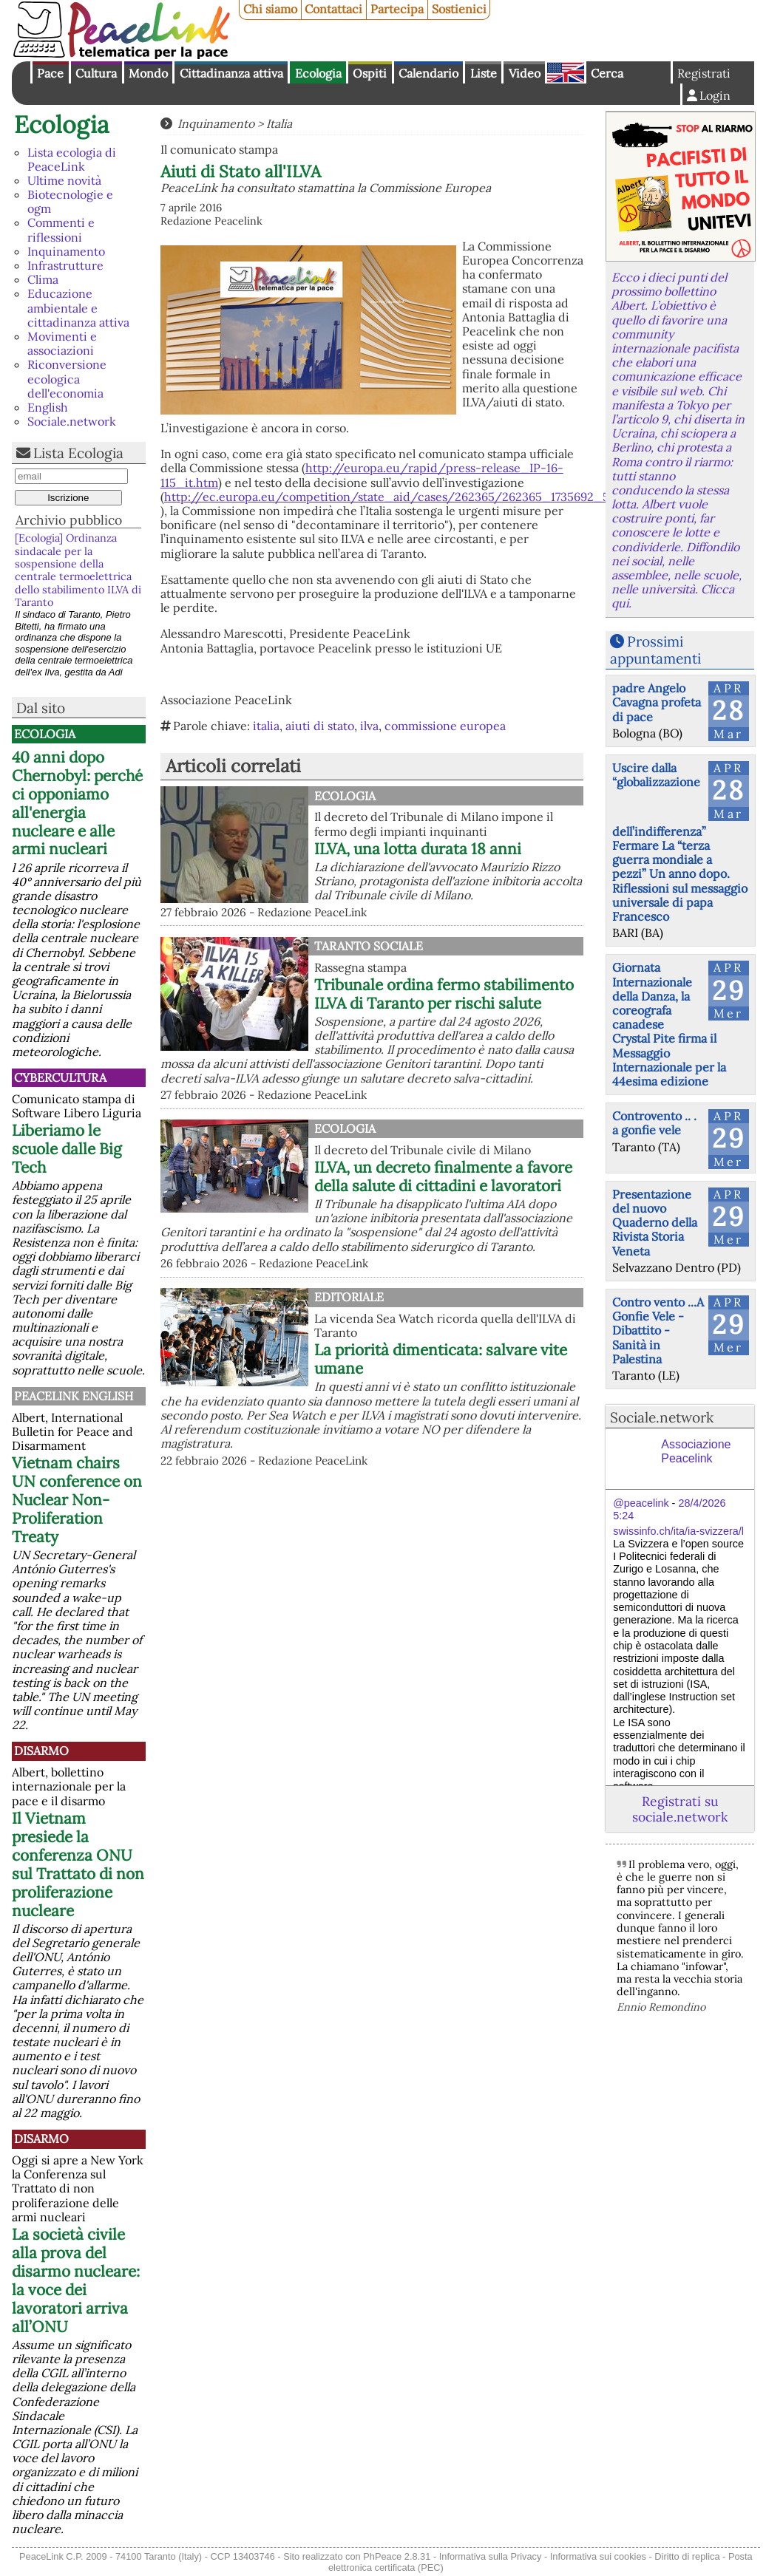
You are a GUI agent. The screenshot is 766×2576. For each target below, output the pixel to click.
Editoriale (349, 1296)
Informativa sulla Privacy (490, 2556)
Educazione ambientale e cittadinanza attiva (78, 307)
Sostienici (459, 8)
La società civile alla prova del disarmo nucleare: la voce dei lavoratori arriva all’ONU (76, 2280)
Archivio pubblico (69, 519)
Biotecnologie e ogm (70, 201)
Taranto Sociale (368, 945)
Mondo (148, 73)
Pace (50, 73)
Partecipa (397, 8)
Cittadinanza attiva (231, 73)
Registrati (704, 73)
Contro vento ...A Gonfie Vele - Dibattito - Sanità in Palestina (658, 1330)
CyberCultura (60, 1077)
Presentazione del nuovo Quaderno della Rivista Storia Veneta (654, 1222)
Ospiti (370, 73)
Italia (279, 123)
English (565, 72)
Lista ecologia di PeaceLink (71, 159)
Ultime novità (64, 180)
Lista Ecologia (78, 453)
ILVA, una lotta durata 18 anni (417, 849)
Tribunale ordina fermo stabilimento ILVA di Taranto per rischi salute (444, 994)
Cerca (607, 73)
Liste (483, 73)
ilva (369, 725)
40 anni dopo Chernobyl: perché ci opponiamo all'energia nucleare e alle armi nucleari (77, 803)
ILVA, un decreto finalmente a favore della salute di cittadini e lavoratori (443, 1176)
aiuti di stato (319, 725)
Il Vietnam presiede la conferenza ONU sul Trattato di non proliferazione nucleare (78, 1864)
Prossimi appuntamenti (655, 650)
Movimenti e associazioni (62, 343)
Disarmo (41, 1750)
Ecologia (318, 73)
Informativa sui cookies (598, 2556)
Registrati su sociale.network (680, 1809)
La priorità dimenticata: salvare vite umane (440, 1359)
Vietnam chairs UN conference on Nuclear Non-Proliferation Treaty (77, 1500)
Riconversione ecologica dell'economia (66, 378)
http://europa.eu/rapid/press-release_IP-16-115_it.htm (361, 474)
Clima (42, 279)
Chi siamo (270, 8)
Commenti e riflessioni (61, 229)
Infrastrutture (65, 265)
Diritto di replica (686, 2556)
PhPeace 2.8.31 (396, 2556)
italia (266, 725)
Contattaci (333, 8)
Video (524, 73)
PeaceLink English (73, 1395)
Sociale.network (71, 421)
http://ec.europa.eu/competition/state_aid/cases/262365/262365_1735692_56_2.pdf (408, 496)
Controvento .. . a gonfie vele (654, 1122)
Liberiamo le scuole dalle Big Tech (67, 1148)
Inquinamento (66, 251)
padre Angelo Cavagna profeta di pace (656, 702)
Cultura (96, 73)
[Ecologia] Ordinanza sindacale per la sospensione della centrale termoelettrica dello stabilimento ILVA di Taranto (78, 569)
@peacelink (640, 1503)
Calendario (428, 73)
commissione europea (445, 725)
